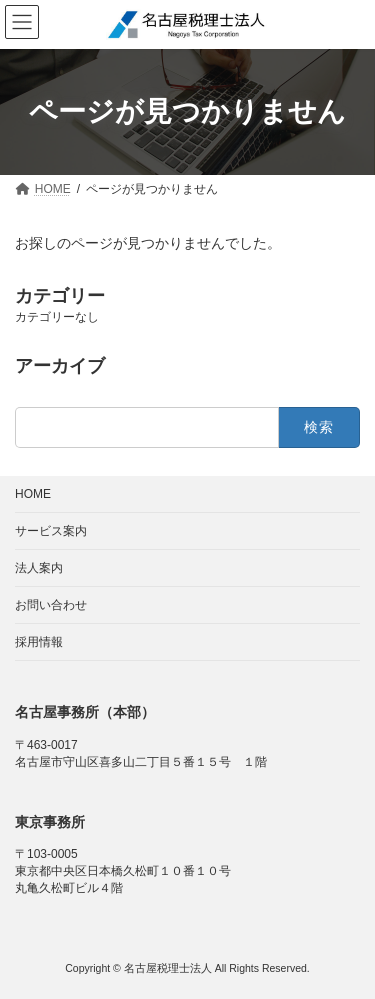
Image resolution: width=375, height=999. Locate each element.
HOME (33, 494)
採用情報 (39, 642)
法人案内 (39, 568)
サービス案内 (51, 531)
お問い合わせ (51, 605)
